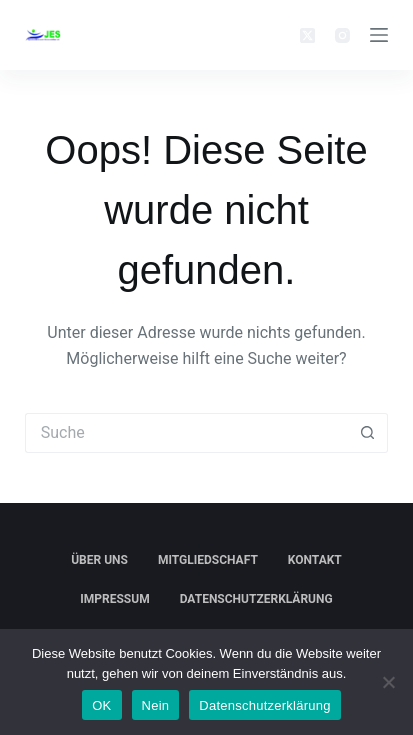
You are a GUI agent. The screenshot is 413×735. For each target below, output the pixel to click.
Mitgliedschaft (208, 560)
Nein (156, 705)
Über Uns (99, 560)
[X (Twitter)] (307, 35)
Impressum (114, 599)
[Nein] (388, 682)
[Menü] (379, 35)
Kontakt (315, 560)
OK (101, 705)
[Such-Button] (368, 433)
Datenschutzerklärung (256, 599)
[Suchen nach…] (186, 433)
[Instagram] (342, 35)
